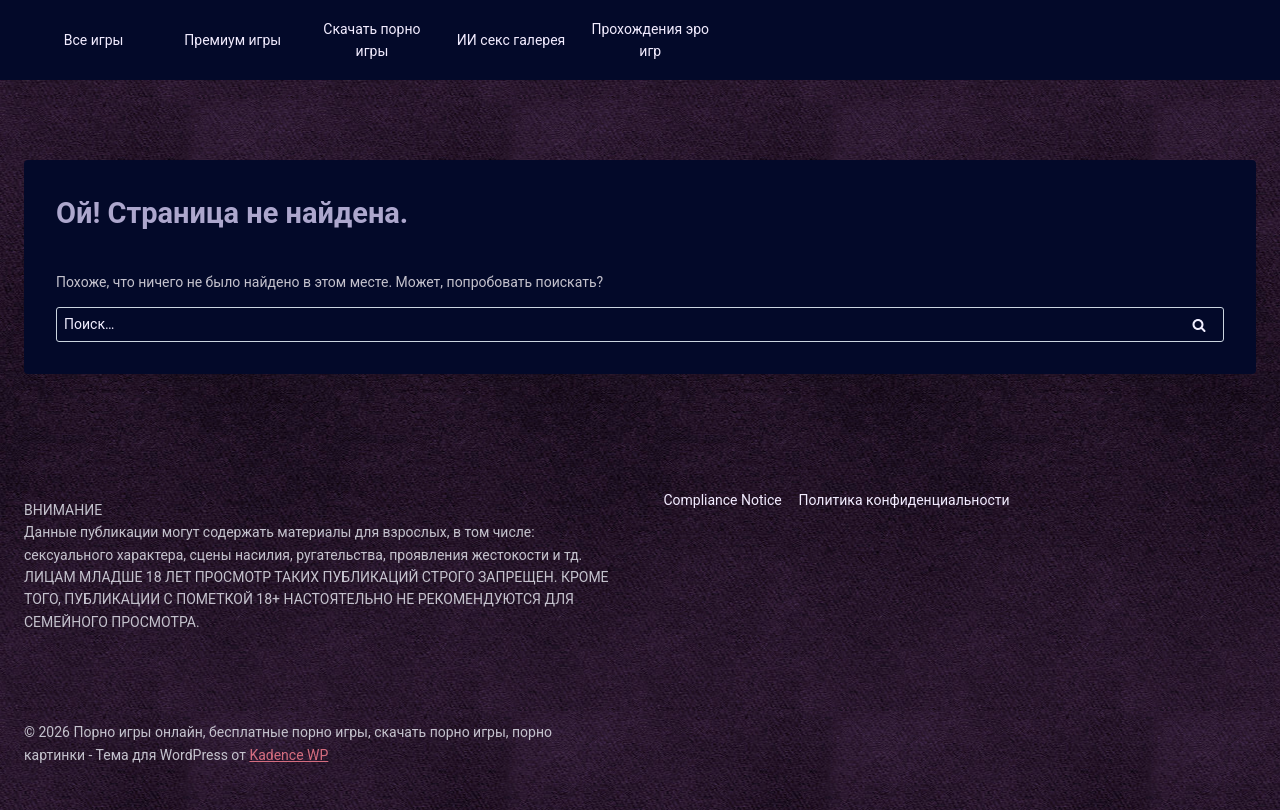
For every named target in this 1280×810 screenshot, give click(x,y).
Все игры (94, 40)
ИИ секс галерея (511, 40)
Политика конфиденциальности (904, 500)
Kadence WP (288, 755)
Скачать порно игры (371, 40)
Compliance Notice (722, 500)
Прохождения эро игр (650, 40)
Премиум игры (232, 40)
